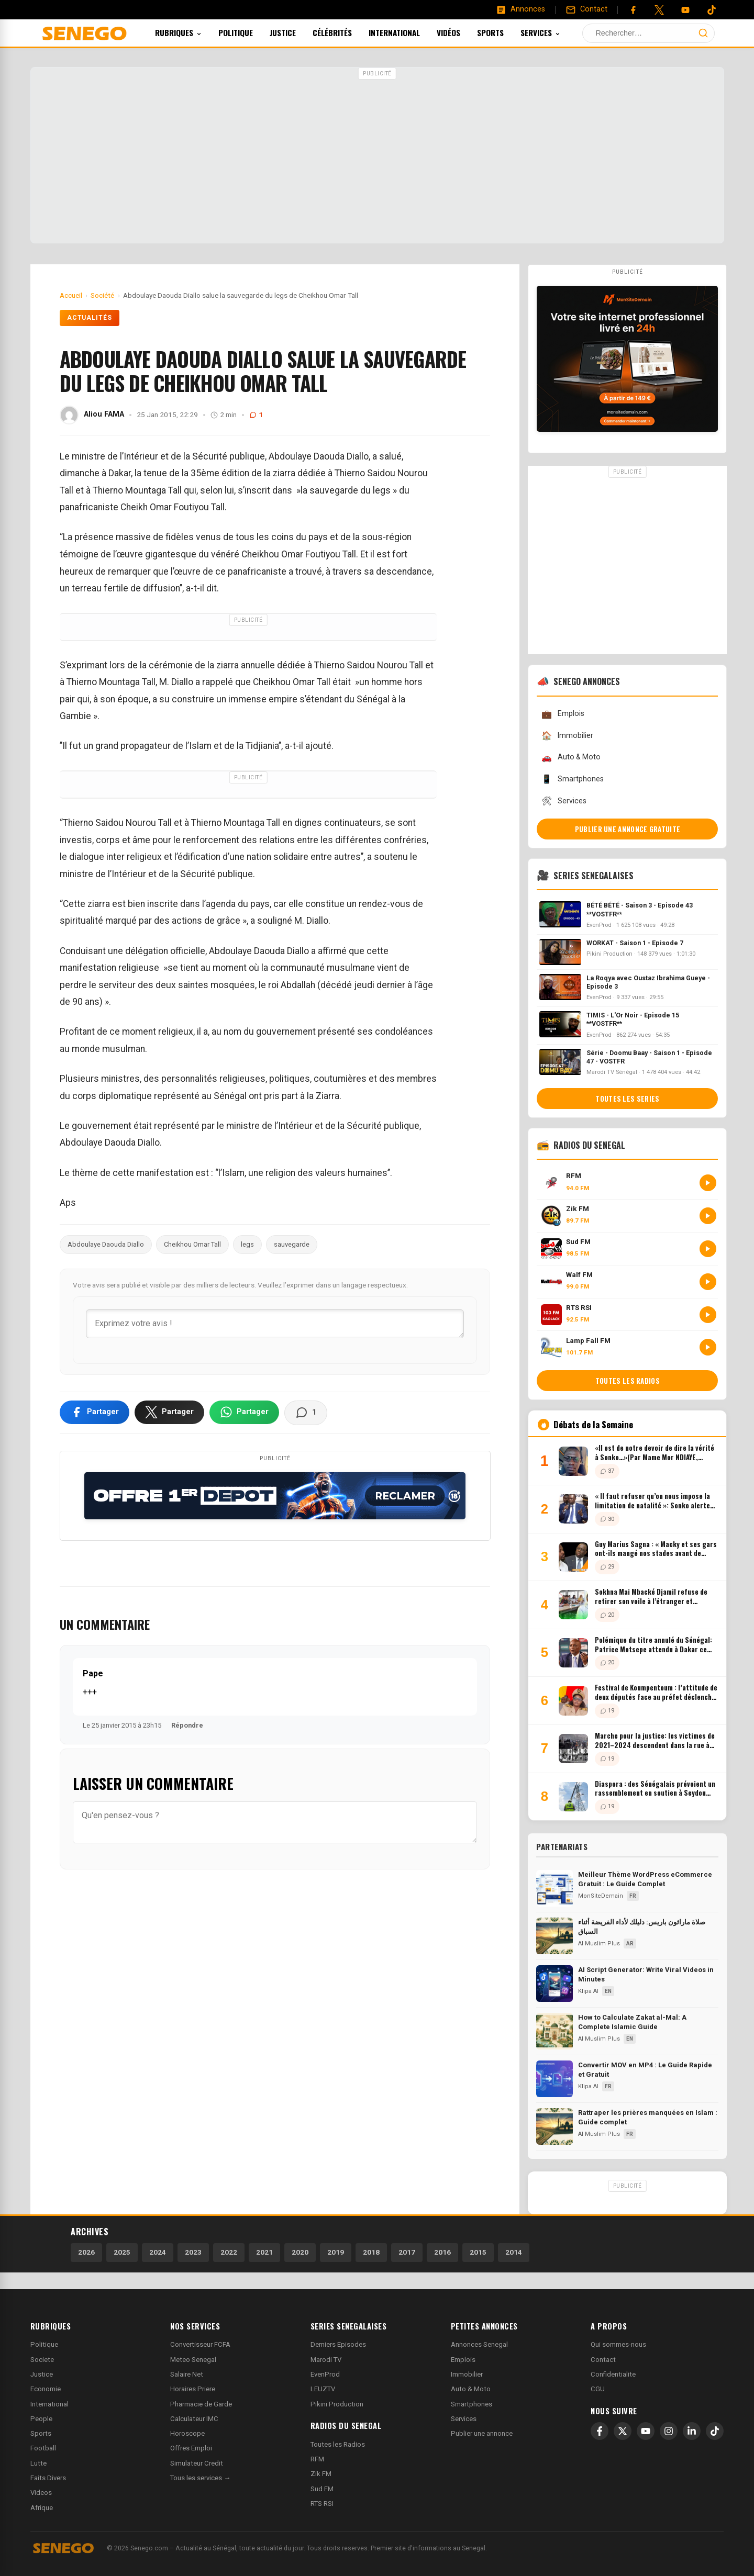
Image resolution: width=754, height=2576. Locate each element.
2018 (371, 2252)
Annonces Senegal (479, 2344)
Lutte (38, 2463)
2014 (513, 2252)
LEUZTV (323, 2389)
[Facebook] (633, 10)
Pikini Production (337, 2404)
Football (43, 2448)
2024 (157, 2252)
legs (247, 1244)
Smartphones (572, 779)
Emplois (562, 714)
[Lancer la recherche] (703, 33)
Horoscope (187, 2433)
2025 (122, 2252)
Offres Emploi (191, 2448)
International (408, 32)
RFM (317, 2459)
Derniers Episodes (338, 2344)
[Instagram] (669, 2431)
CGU (598, 2389)
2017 (406, 2252)
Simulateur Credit (196, 2463)
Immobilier (567, 736)
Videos (41, 2492)
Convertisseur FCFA (200, 2344)
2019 (335, 2252)
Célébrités (346, 32)
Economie (45, 2389)
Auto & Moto (571, 758)
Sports (504, 32)
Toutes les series (627, 1098)
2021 (264, 2252)
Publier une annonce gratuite (627, 829)
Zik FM (321, 2474)
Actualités (90, 317)
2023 (193, 2252)
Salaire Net (186, 2374)
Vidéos (462, 32)
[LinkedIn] (692, 2431)
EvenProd (325, 2374)
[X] (622, 2431)
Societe (42, 2360)
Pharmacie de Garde (201, 2404)
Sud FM (322, 2489)
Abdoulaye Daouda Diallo (106, 1244)
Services (554, 32)
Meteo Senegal (193, 2360)
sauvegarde (291, 1244)
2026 (86, 2252)
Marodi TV (326, 2360)
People (41, 2419)
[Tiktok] (711, 10)
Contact (603, 2360)
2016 (442, 2252)
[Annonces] (520, 9)
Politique (249, 32)
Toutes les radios (627, 1380)
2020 (300, 2252)
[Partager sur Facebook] (94, 1412)
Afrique (41, 2508)
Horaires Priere (192, 2389)
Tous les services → (200, 2478)
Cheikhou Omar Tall (192, 1244)
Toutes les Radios (338, 2444)
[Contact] (586, 9)
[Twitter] (659, 10)
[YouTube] (685, 10)
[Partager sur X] (169, 1412)
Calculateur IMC (194, 2419)
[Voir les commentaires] (305, 1413)
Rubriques (192, 32)
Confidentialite (613, 2374)
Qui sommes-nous (618, 2344)
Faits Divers (48, 2478)
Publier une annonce (482, 2433)
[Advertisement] (377, 156)
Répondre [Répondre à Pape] (187, 1725)
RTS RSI (322, 2503)
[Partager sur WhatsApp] (244, 1412)
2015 (478, 2252)
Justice (297, 32)
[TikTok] (715, 2431)
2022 (228, 2252)
